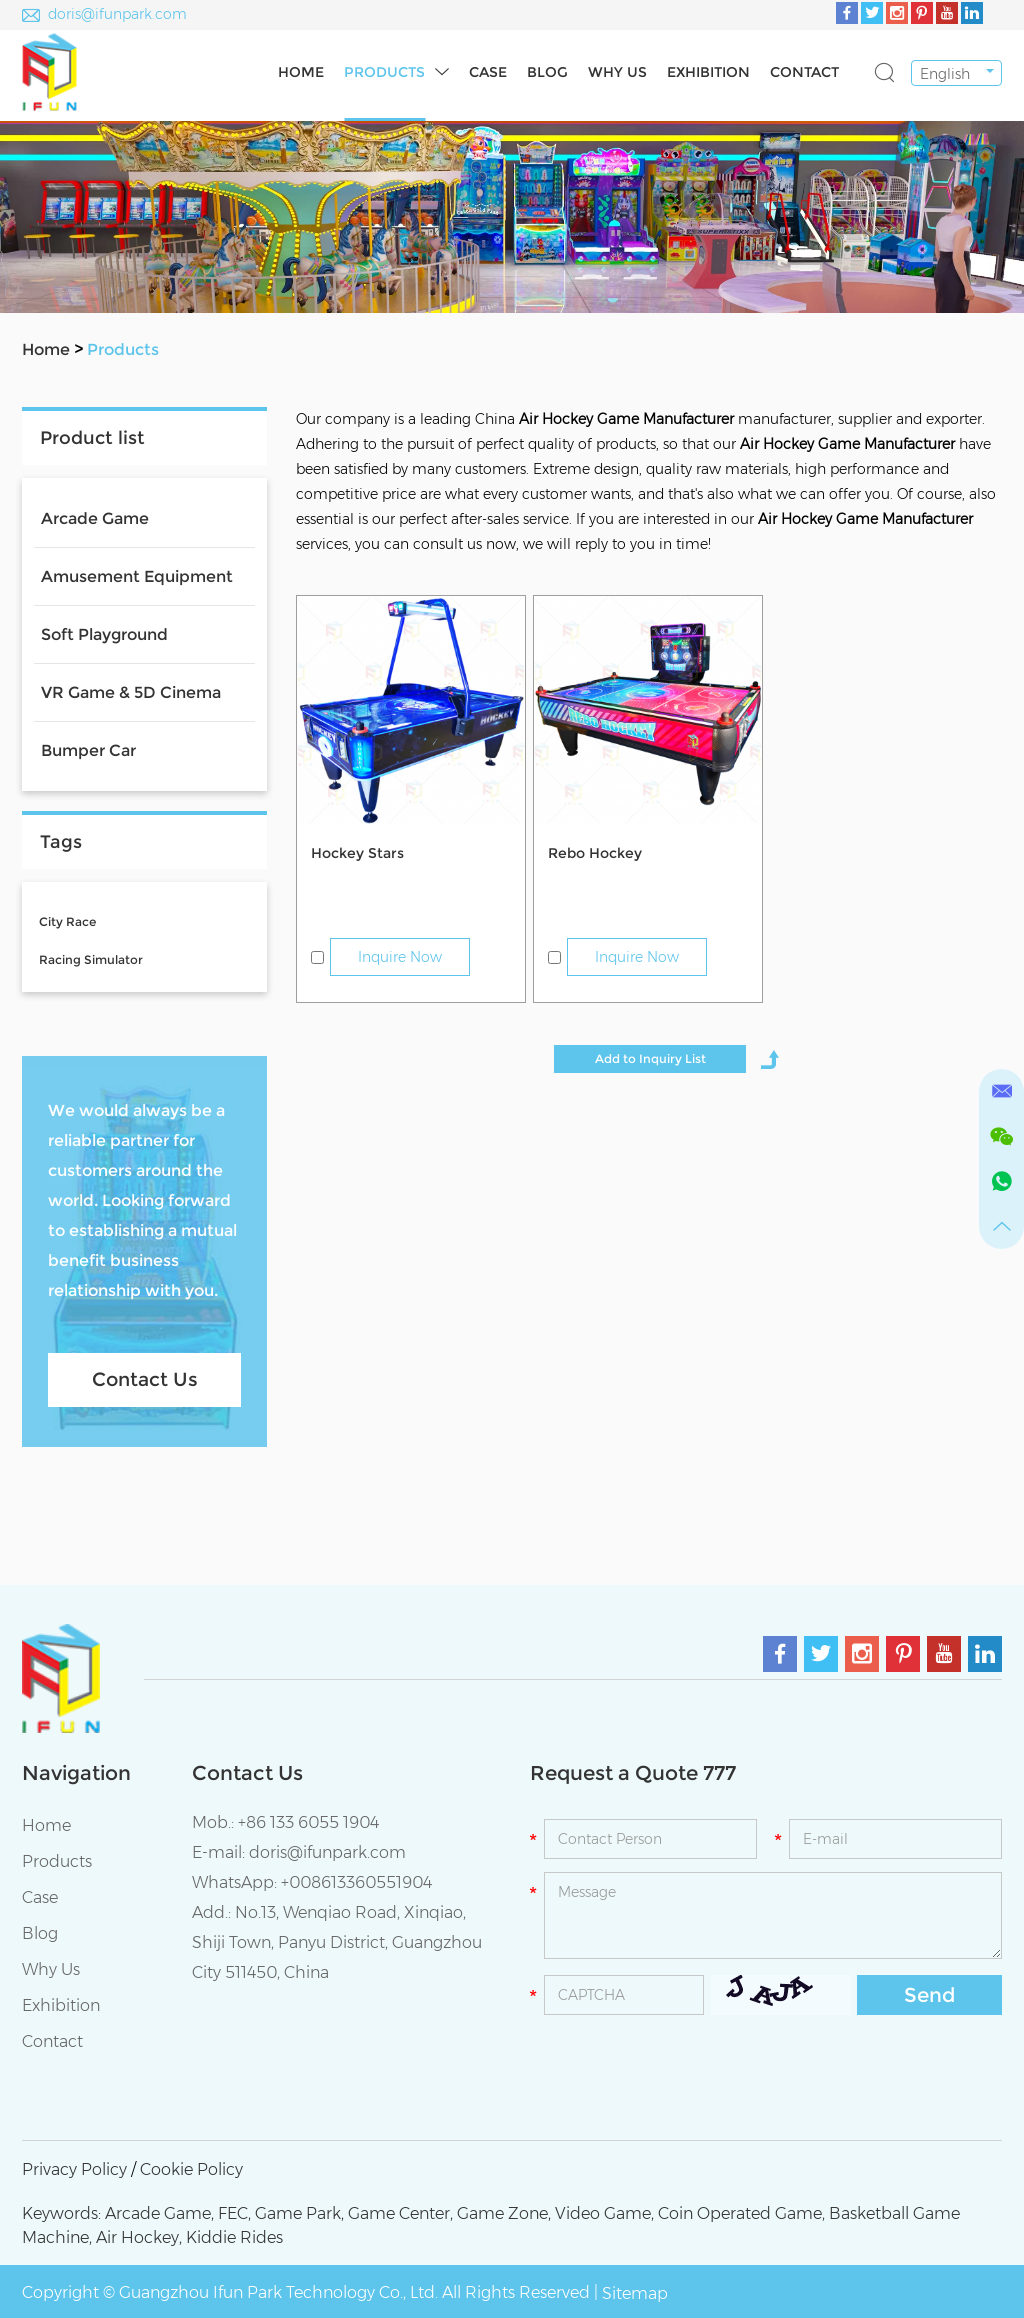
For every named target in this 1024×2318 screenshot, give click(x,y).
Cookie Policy (191, 2169)
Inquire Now (400, 957)
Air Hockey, (139, 2237)
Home (301, 72)
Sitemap (635, 2293)
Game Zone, (504, 2213)
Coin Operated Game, (741, 2213)
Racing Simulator (91, 959)
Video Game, (604, 2213)
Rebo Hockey (595, 853)
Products (384, 72)
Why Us (617, 72)
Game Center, (400, 2213)
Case (488, 72)
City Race (67, 921)
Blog (547, 72)
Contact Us (145, 1379)
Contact (804, 72)
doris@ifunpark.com (117, 14)
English (945, 74)
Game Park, (299, 2213)
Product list (92, 438)
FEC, (234, 2213)
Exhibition (708, 72)
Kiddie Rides (234, 2237)
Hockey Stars (357, 853)
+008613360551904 (356, 1882)
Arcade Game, (159, 2213)
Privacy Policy (74, 2169)
